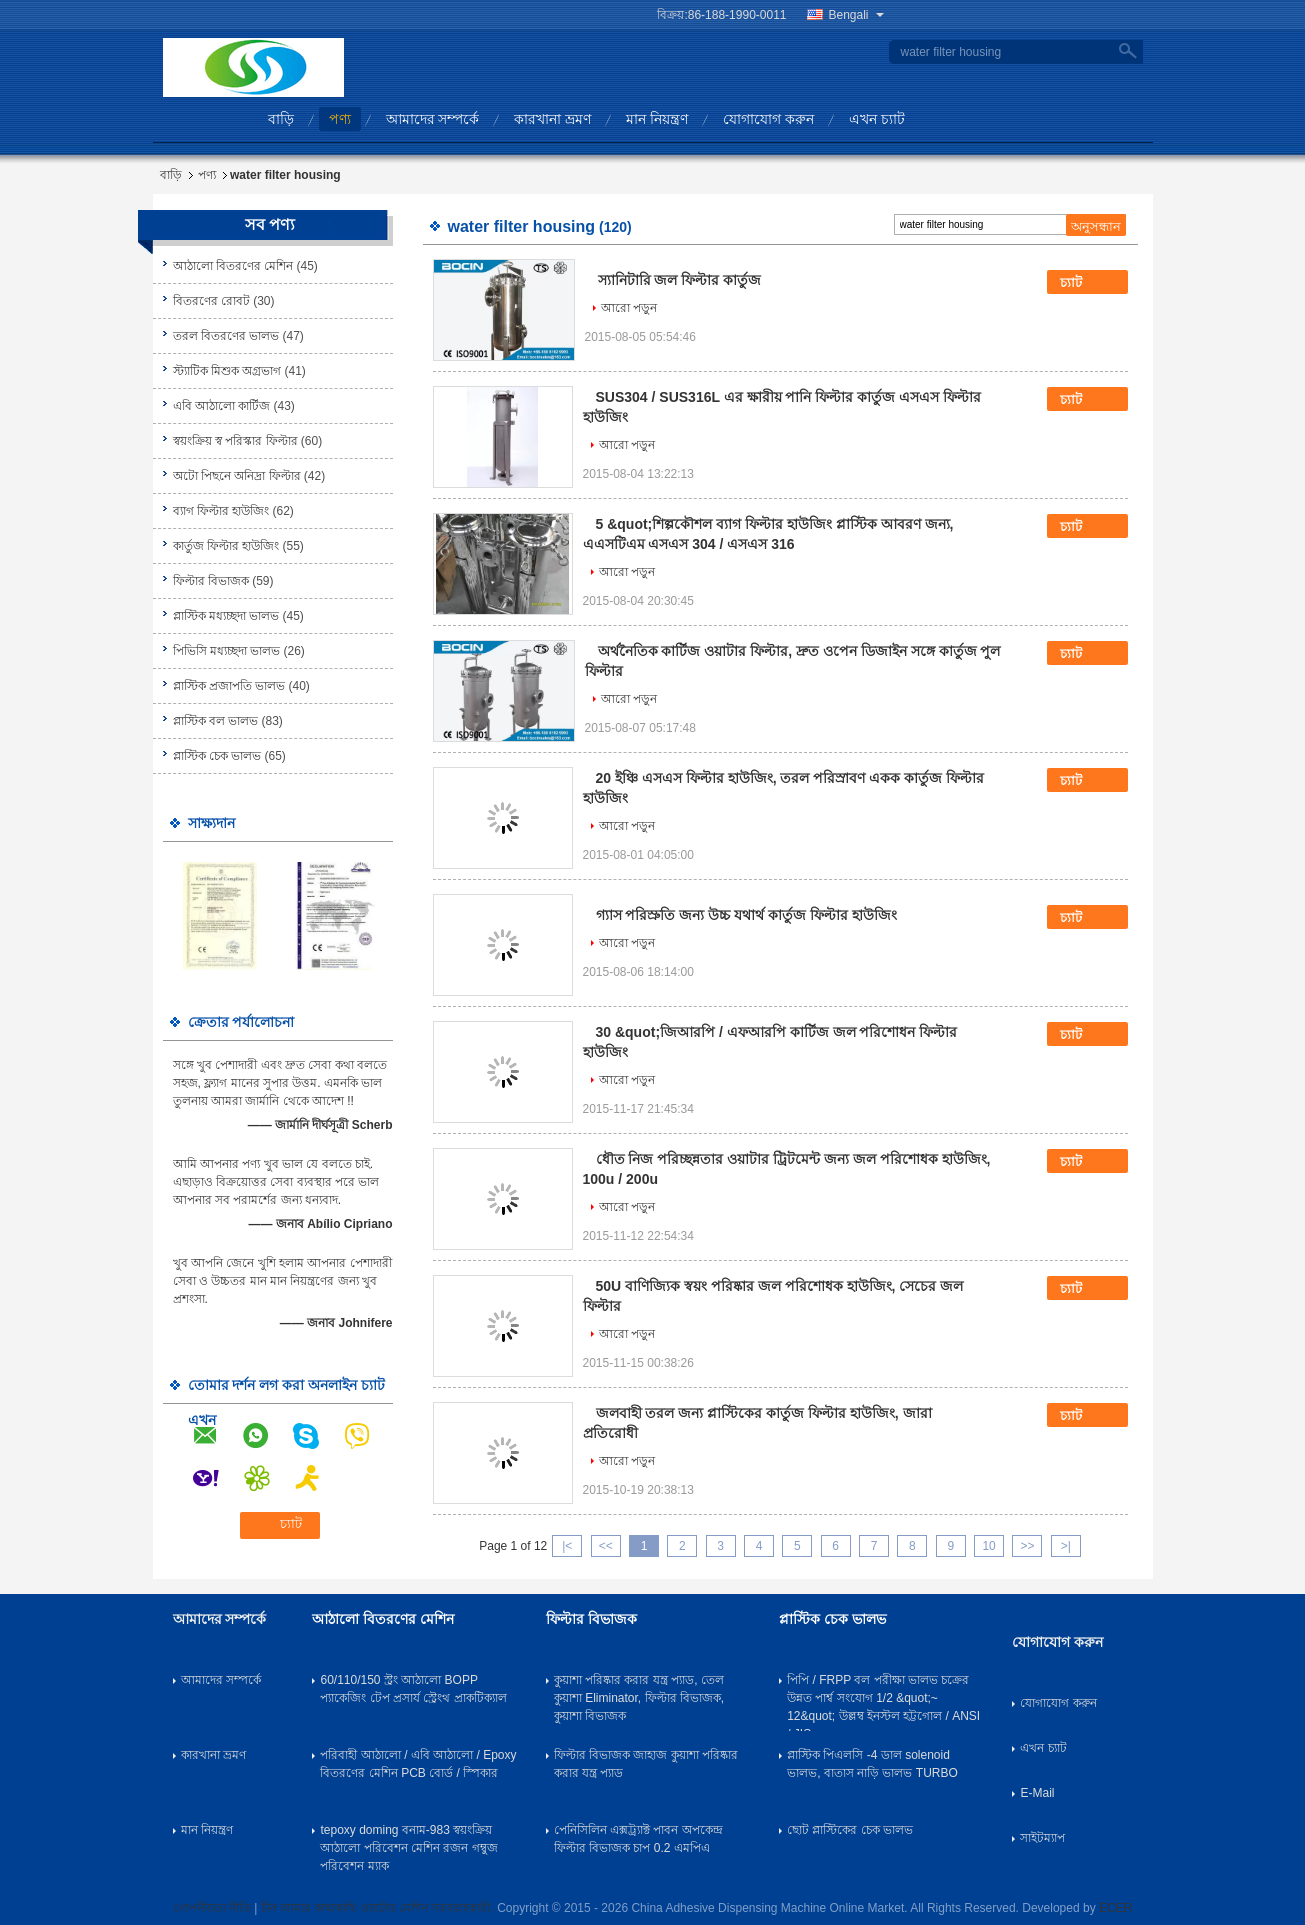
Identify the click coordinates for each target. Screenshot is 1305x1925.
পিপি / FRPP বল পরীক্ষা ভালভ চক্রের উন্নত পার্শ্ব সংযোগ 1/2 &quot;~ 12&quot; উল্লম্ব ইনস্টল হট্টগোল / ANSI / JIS (883, 1702)
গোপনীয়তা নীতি (212, 1908)
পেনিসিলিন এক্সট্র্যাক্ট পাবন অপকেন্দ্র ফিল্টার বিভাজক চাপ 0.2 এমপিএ (638, 1839)
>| (1066, 1546)
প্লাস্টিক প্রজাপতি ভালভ (229, 686)
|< (567, 1546)
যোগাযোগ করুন (768, 119)
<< (606, 1546)
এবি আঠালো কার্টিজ (222, 406)
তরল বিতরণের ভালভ (226, 336)
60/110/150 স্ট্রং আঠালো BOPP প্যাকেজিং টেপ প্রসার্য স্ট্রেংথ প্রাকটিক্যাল (413, 1689)
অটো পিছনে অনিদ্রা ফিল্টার (237, 476)
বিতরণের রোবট (211, 301)
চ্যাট (1085, 282)
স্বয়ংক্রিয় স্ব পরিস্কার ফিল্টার (235, 441)
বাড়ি (281, 119)
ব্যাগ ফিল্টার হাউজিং (221, 511)
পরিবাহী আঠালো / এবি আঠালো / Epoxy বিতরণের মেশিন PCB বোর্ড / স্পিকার (418, 1764)
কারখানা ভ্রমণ (552, 119)
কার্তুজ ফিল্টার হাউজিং (226, 546)
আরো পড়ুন (629, 308)
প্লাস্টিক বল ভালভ (216, 721)
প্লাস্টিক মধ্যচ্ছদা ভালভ (226, 616)
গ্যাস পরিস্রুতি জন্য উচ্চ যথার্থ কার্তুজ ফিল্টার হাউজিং (746, 915)
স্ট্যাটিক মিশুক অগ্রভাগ (227, 371)
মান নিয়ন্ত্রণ (657, 119)
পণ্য (340, 119)
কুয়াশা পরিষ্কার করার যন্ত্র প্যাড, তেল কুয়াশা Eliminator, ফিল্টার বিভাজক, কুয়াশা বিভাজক (639, 1698)
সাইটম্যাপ (1042, 1838)
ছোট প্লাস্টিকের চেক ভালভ (850, 1830)
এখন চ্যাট (877, 119)
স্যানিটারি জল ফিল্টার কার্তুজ (680, 280)
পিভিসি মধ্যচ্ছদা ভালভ (227, 651)
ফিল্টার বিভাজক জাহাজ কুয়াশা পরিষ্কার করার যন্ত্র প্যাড (646, 1764)
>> (1027, 1546)
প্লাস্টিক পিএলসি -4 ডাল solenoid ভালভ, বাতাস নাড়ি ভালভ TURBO (872, 1764)
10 (988, 1546)
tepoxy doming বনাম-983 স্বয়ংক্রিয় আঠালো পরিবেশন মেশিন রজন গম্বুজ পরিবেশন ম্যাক (408, 1848)
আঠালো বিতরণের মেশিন (233, 266)
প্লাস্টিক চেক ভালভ (217, 756)
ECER (1115, 1908)
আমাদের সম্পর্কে (433, 119)
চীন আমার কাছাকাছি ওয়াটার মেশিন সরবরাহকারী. (379, 1908)
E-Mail (1037, 1793)
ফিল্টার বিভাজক (211, 581)
